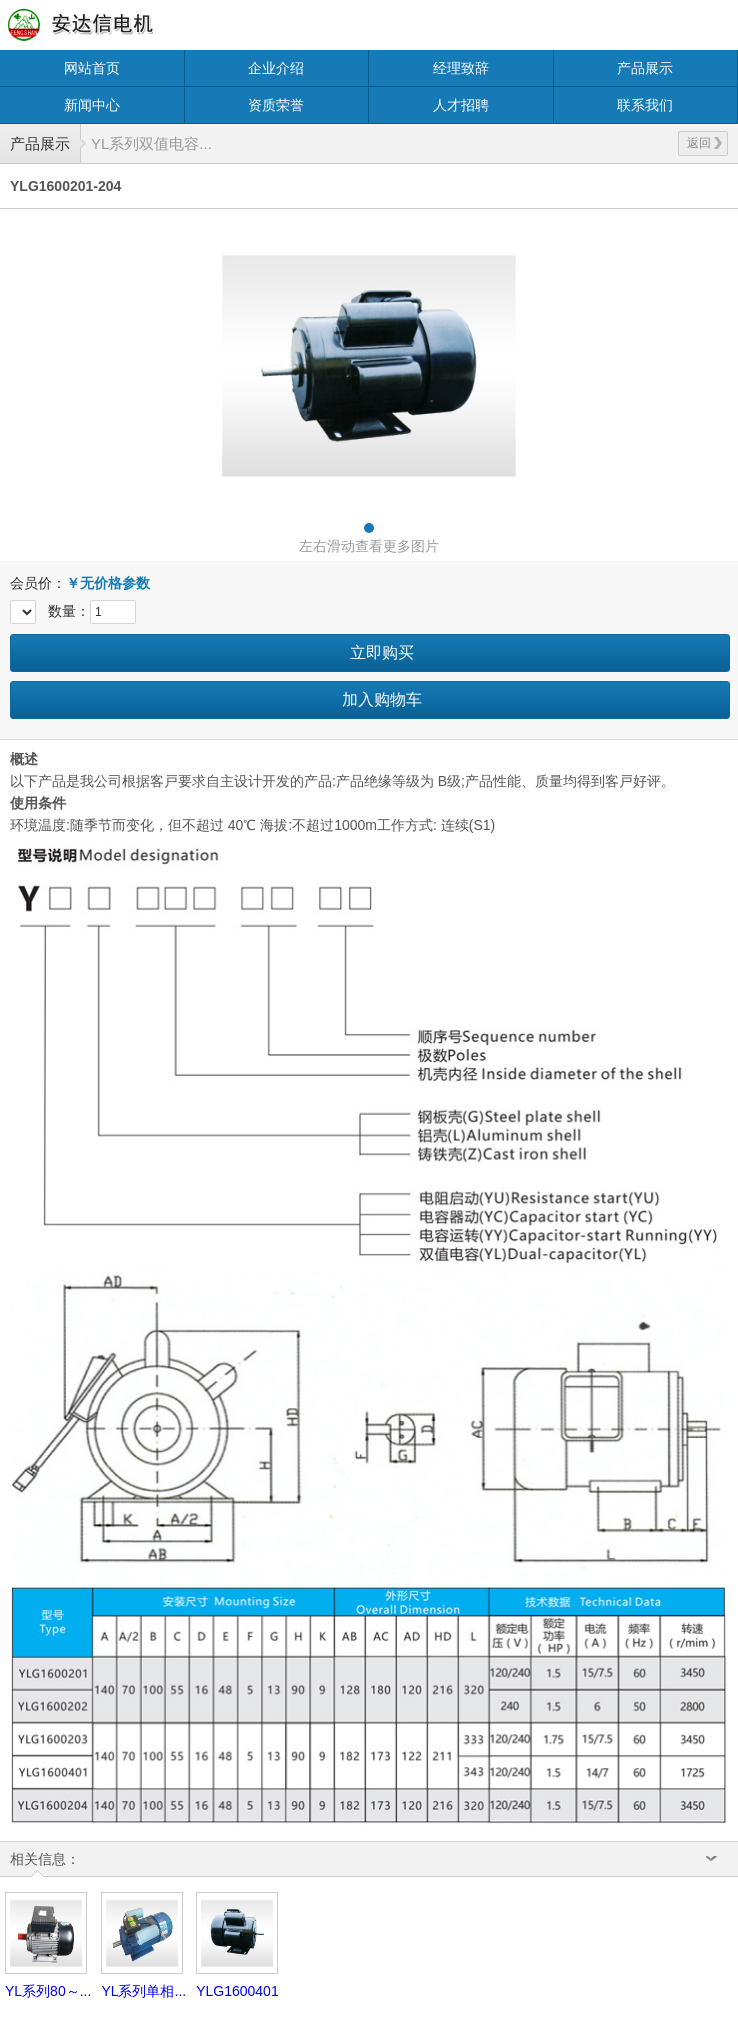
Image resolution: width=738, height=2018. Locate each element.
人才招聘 (461, 105)
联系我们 (645, 105)
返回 (704, 143)
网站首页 (92, 68)
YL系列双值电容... (151, 143)
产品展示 (645, 68)
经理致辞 (461, 68)
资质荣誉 (276, 105)
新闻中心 (92, 105)
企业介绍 (276, 68)
